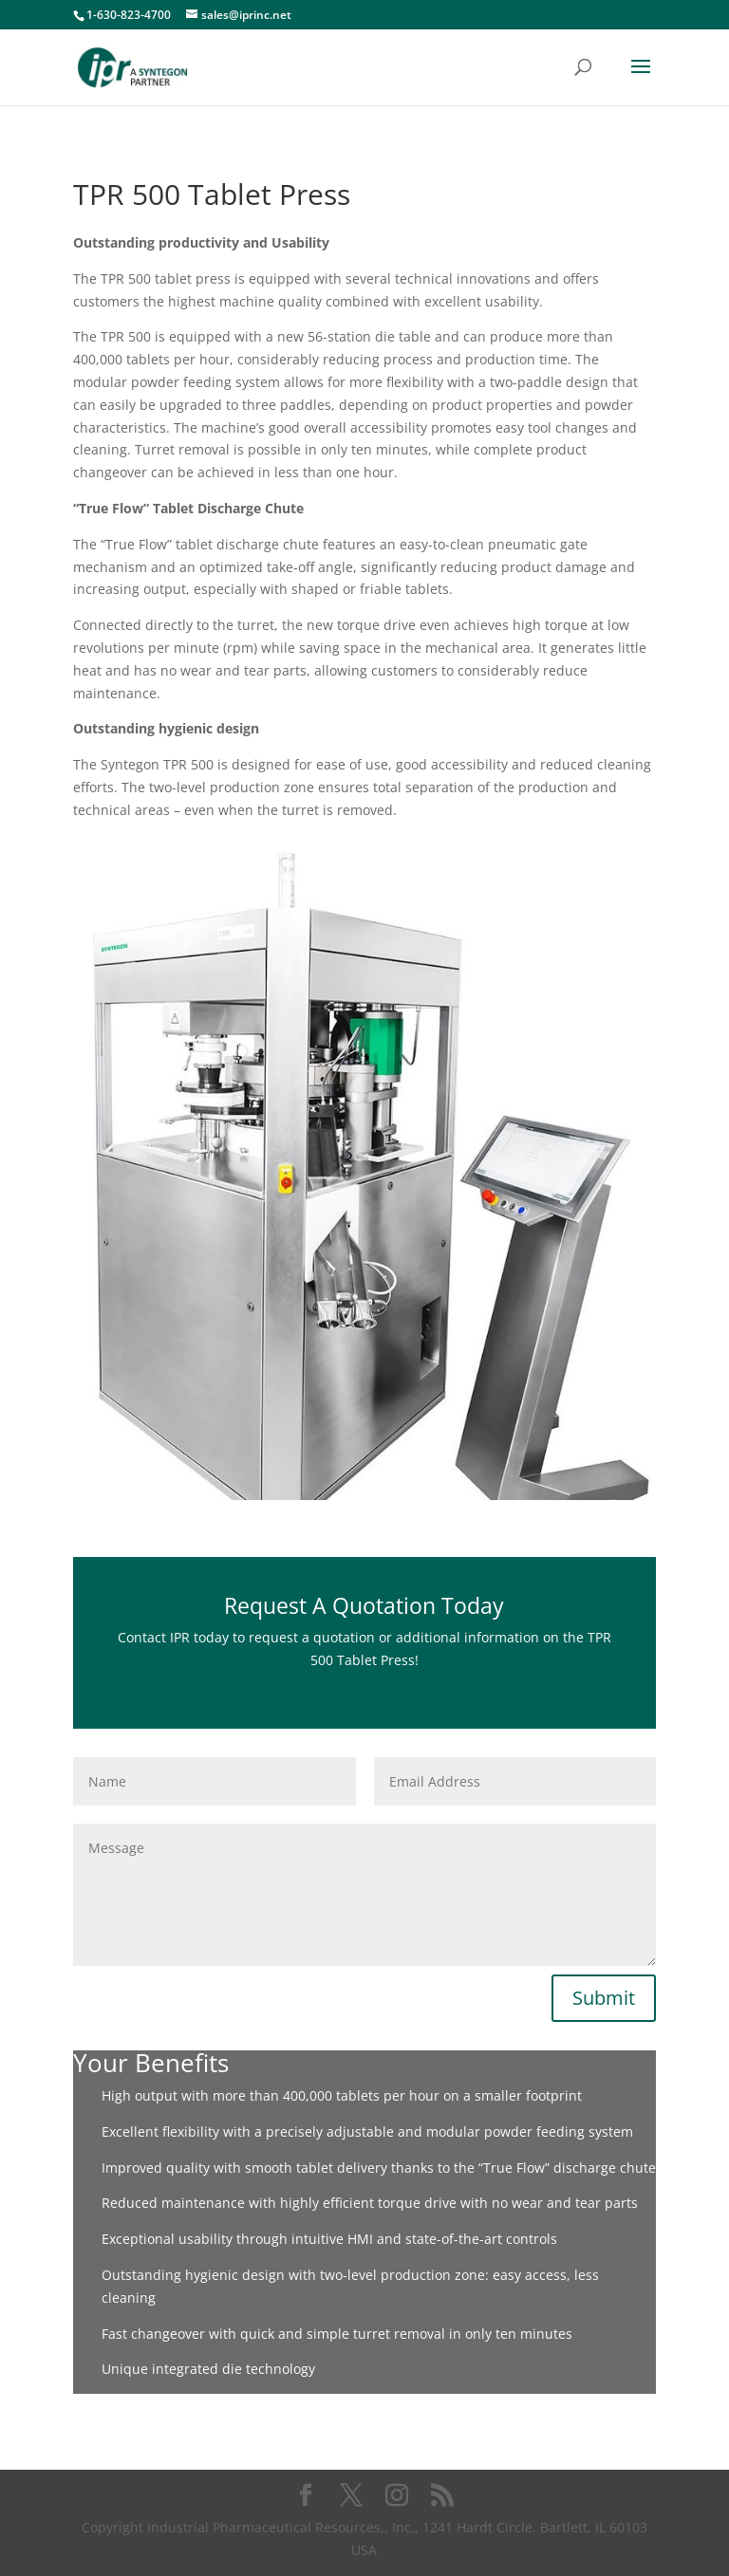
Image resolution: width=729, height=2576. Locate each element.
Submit (603, 1998)
